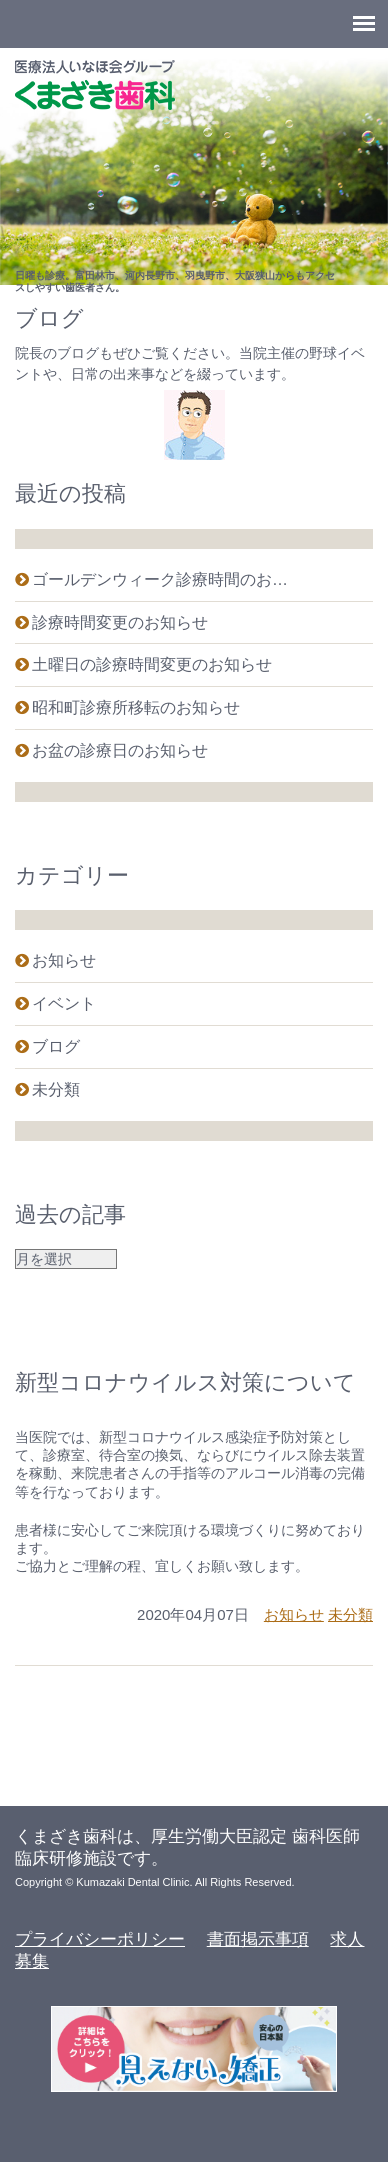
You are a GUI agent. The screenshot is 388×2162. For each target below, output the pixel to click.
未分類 (56, 1089)
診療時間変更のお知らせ (120, 622)
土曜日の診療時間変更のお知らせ (152, 664)
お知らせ (64, 960)
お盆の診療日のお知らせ (120, 750)
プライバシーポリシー (100, 1939)
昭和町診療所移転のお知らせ (136, 707)
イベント (64, 1003)
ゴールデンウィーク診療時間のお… (160, 579)
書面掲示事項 (258, 1939)
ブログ (56, 1046)
